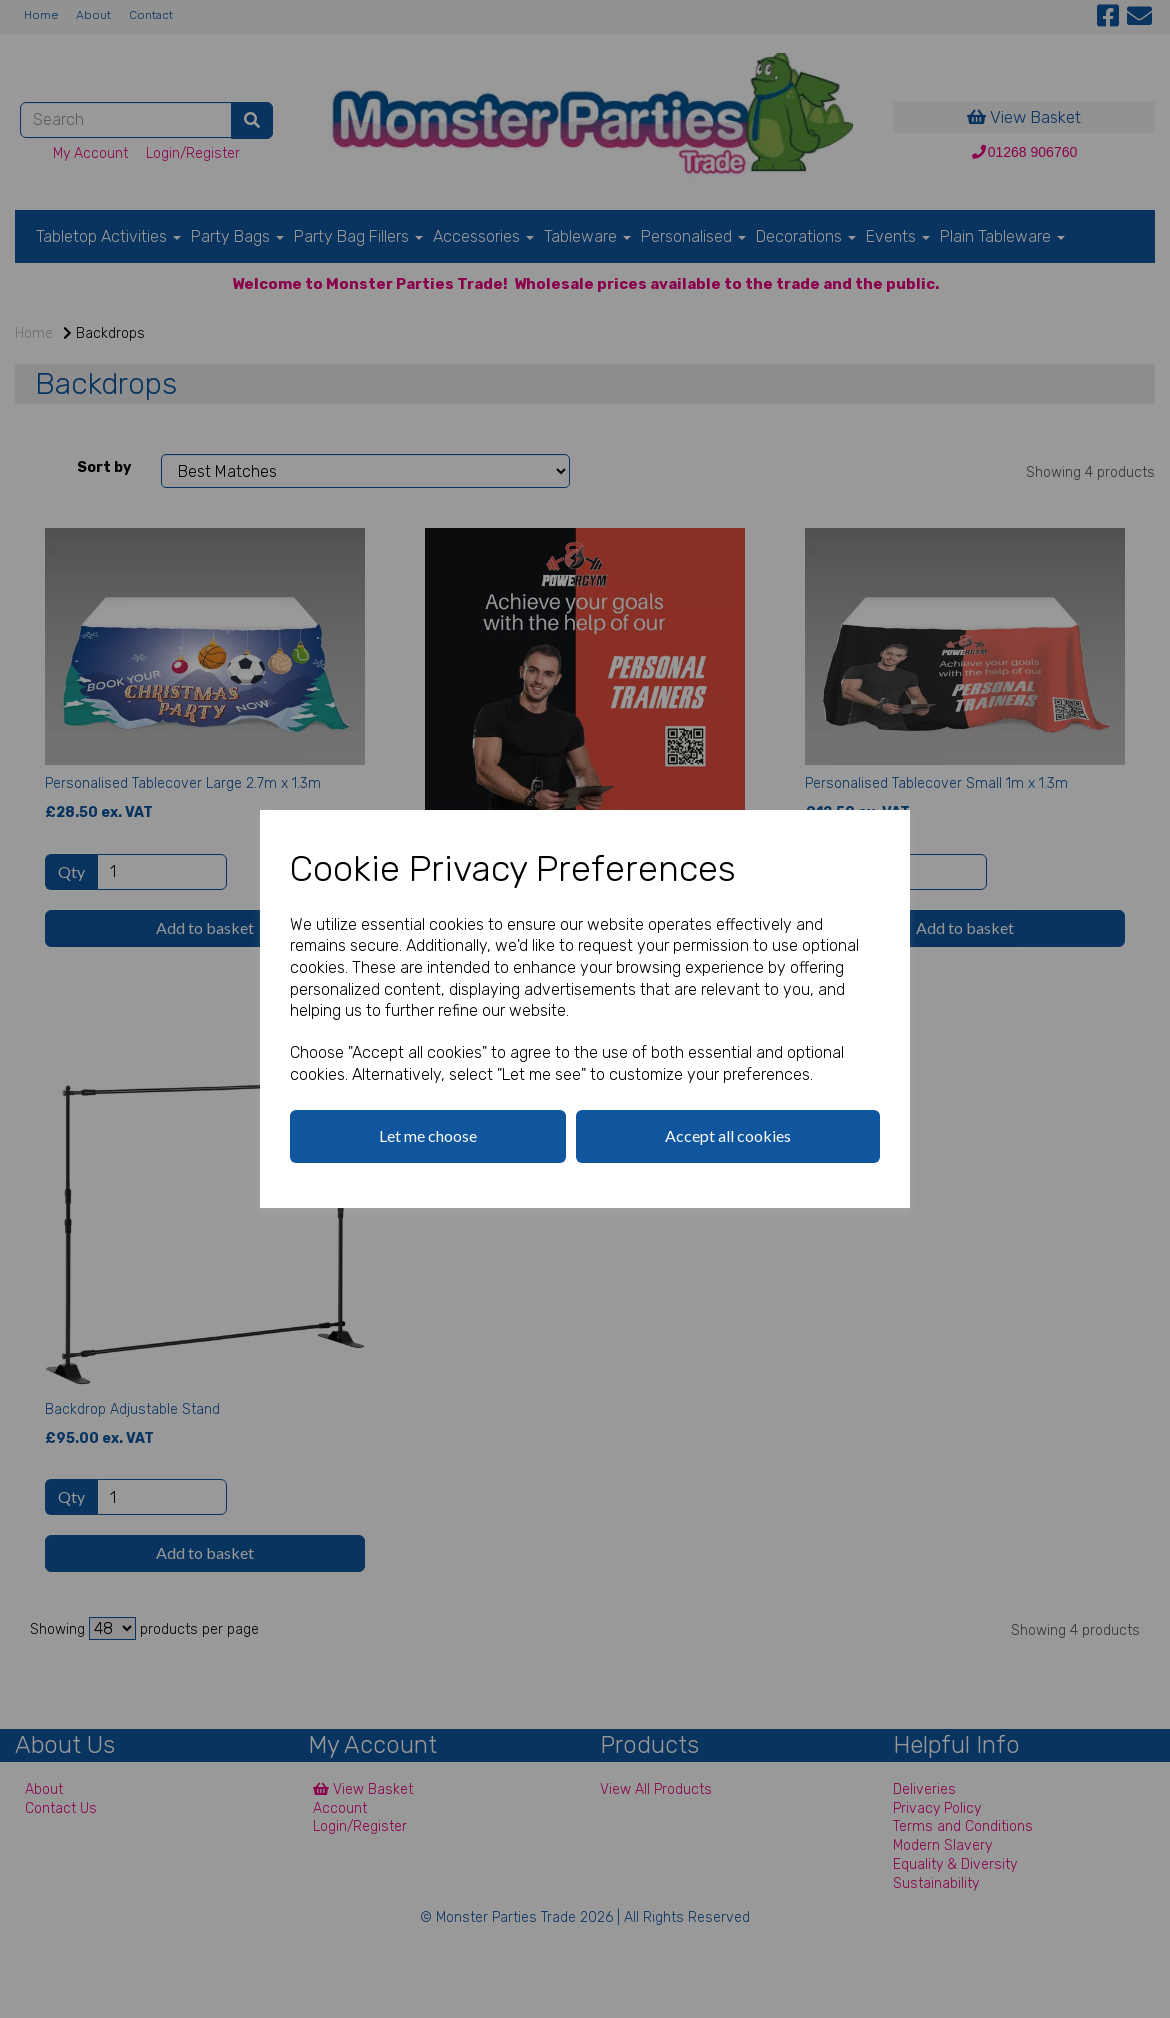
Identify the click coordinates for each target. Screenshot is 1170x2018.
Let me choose (428, 1135)
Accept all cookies (728, 1135)
